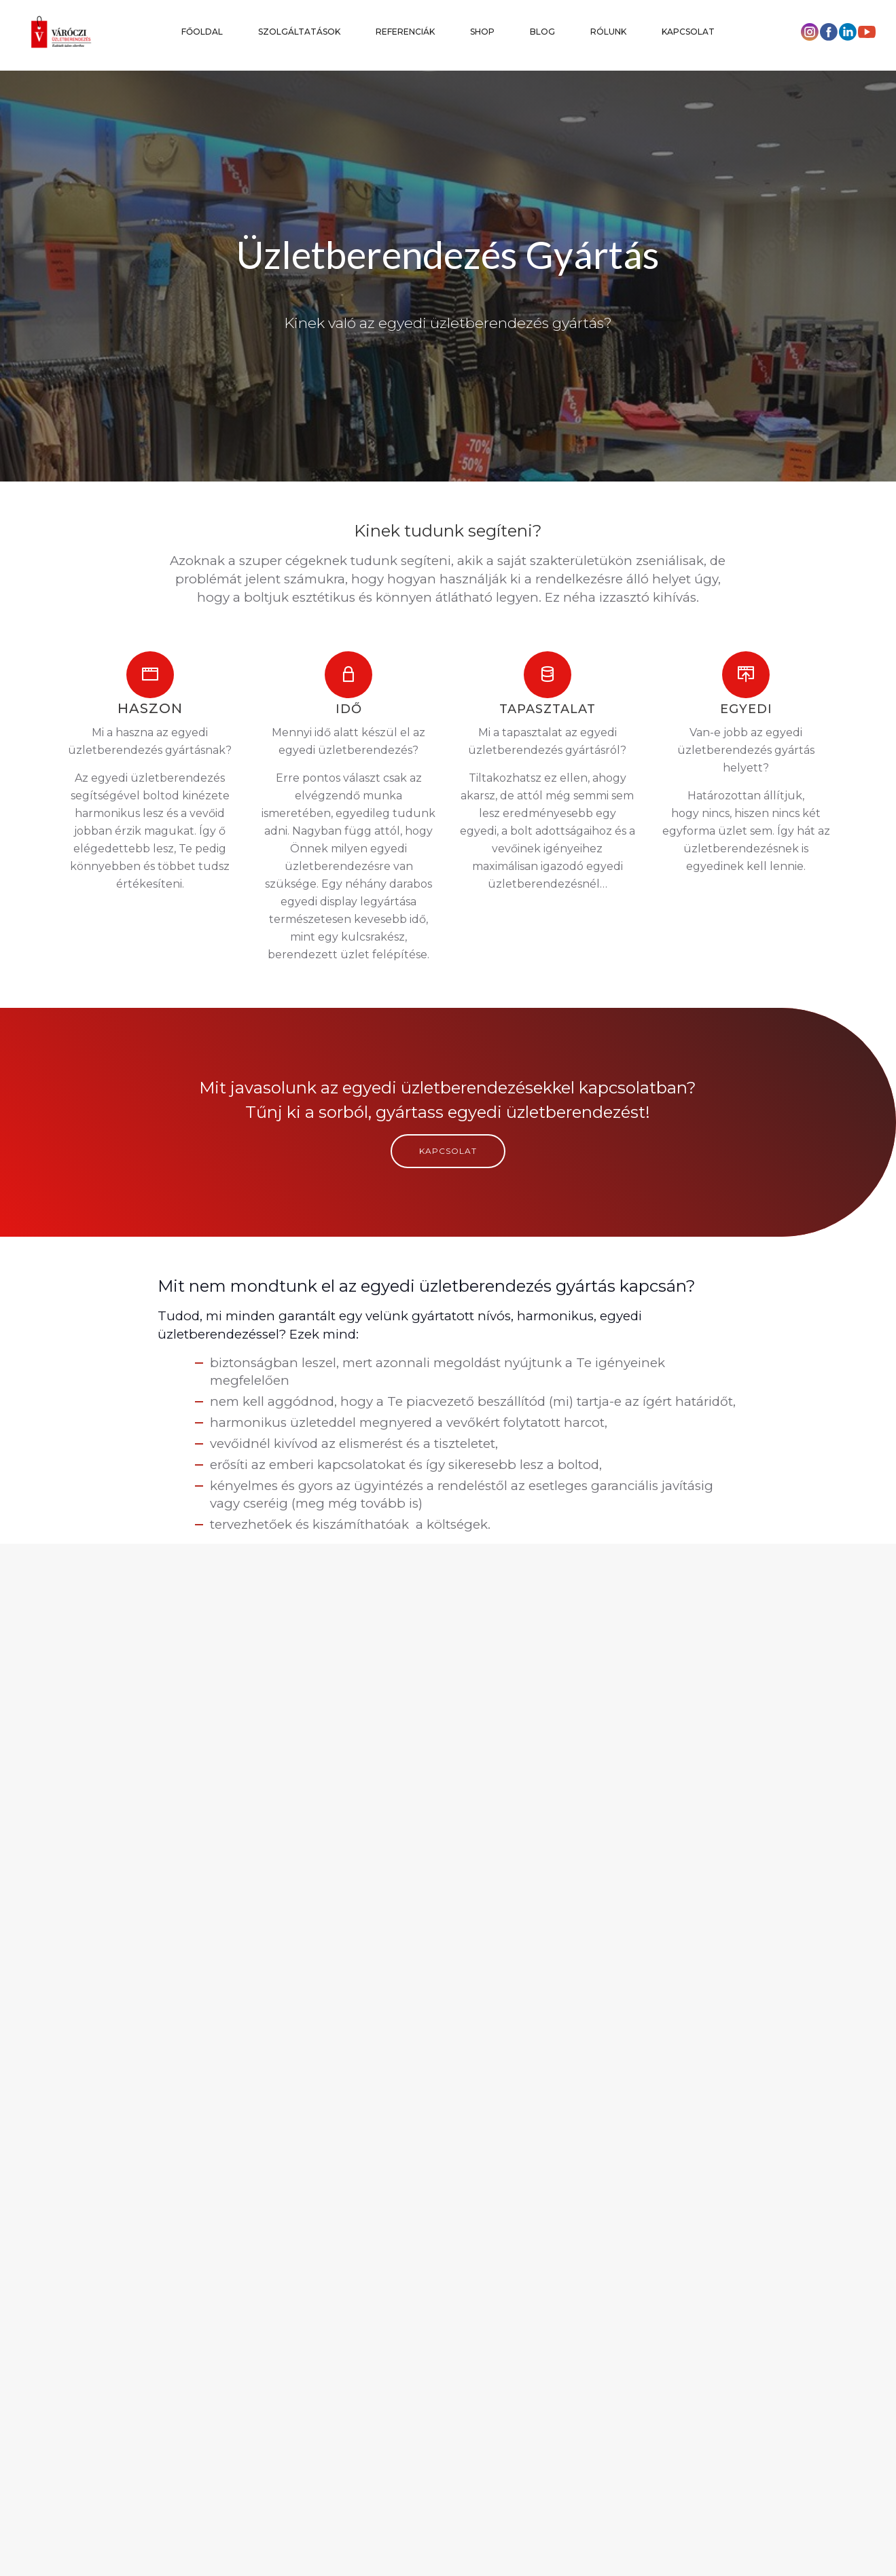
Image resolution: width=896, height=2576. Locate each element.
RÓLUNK (608, 31)
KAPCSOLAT (688, 31)
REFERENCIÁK (405, 31)
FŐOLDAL (202, 31)
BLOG (542, 31)
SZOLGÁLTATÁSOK (299, 31)
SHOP (482, 31)
